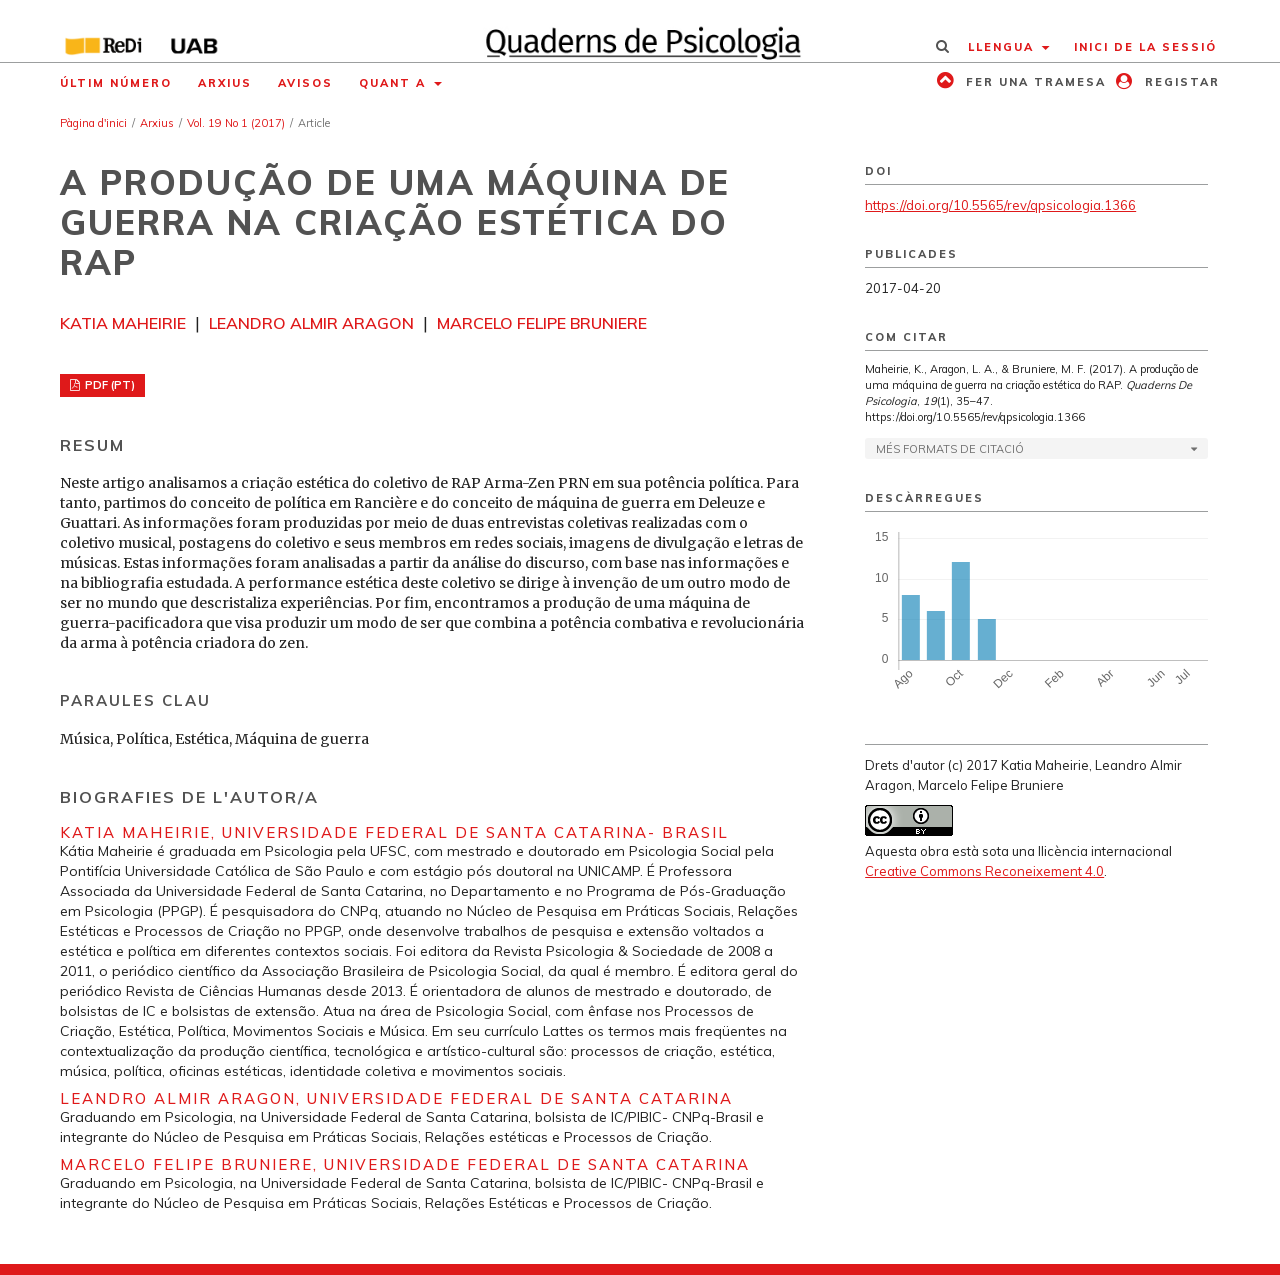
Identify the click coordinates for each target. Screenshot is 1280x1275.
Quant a (395, 83)
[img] (640, 31)
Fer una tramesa (1033, 82)
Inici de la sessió (1145, 47)
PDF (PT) (108, 385)
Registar (1180, 82)
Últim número (116, 83)
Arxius (225, 83)
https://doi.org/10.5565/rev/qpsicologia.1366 (1000, 205)
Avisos (305, 83)
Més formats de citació (950, 449)
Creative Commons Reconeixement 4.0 (984, 871)
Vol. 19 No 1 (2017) (236, 123)
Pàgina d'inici (93, 123)
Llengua (1003, 47)
